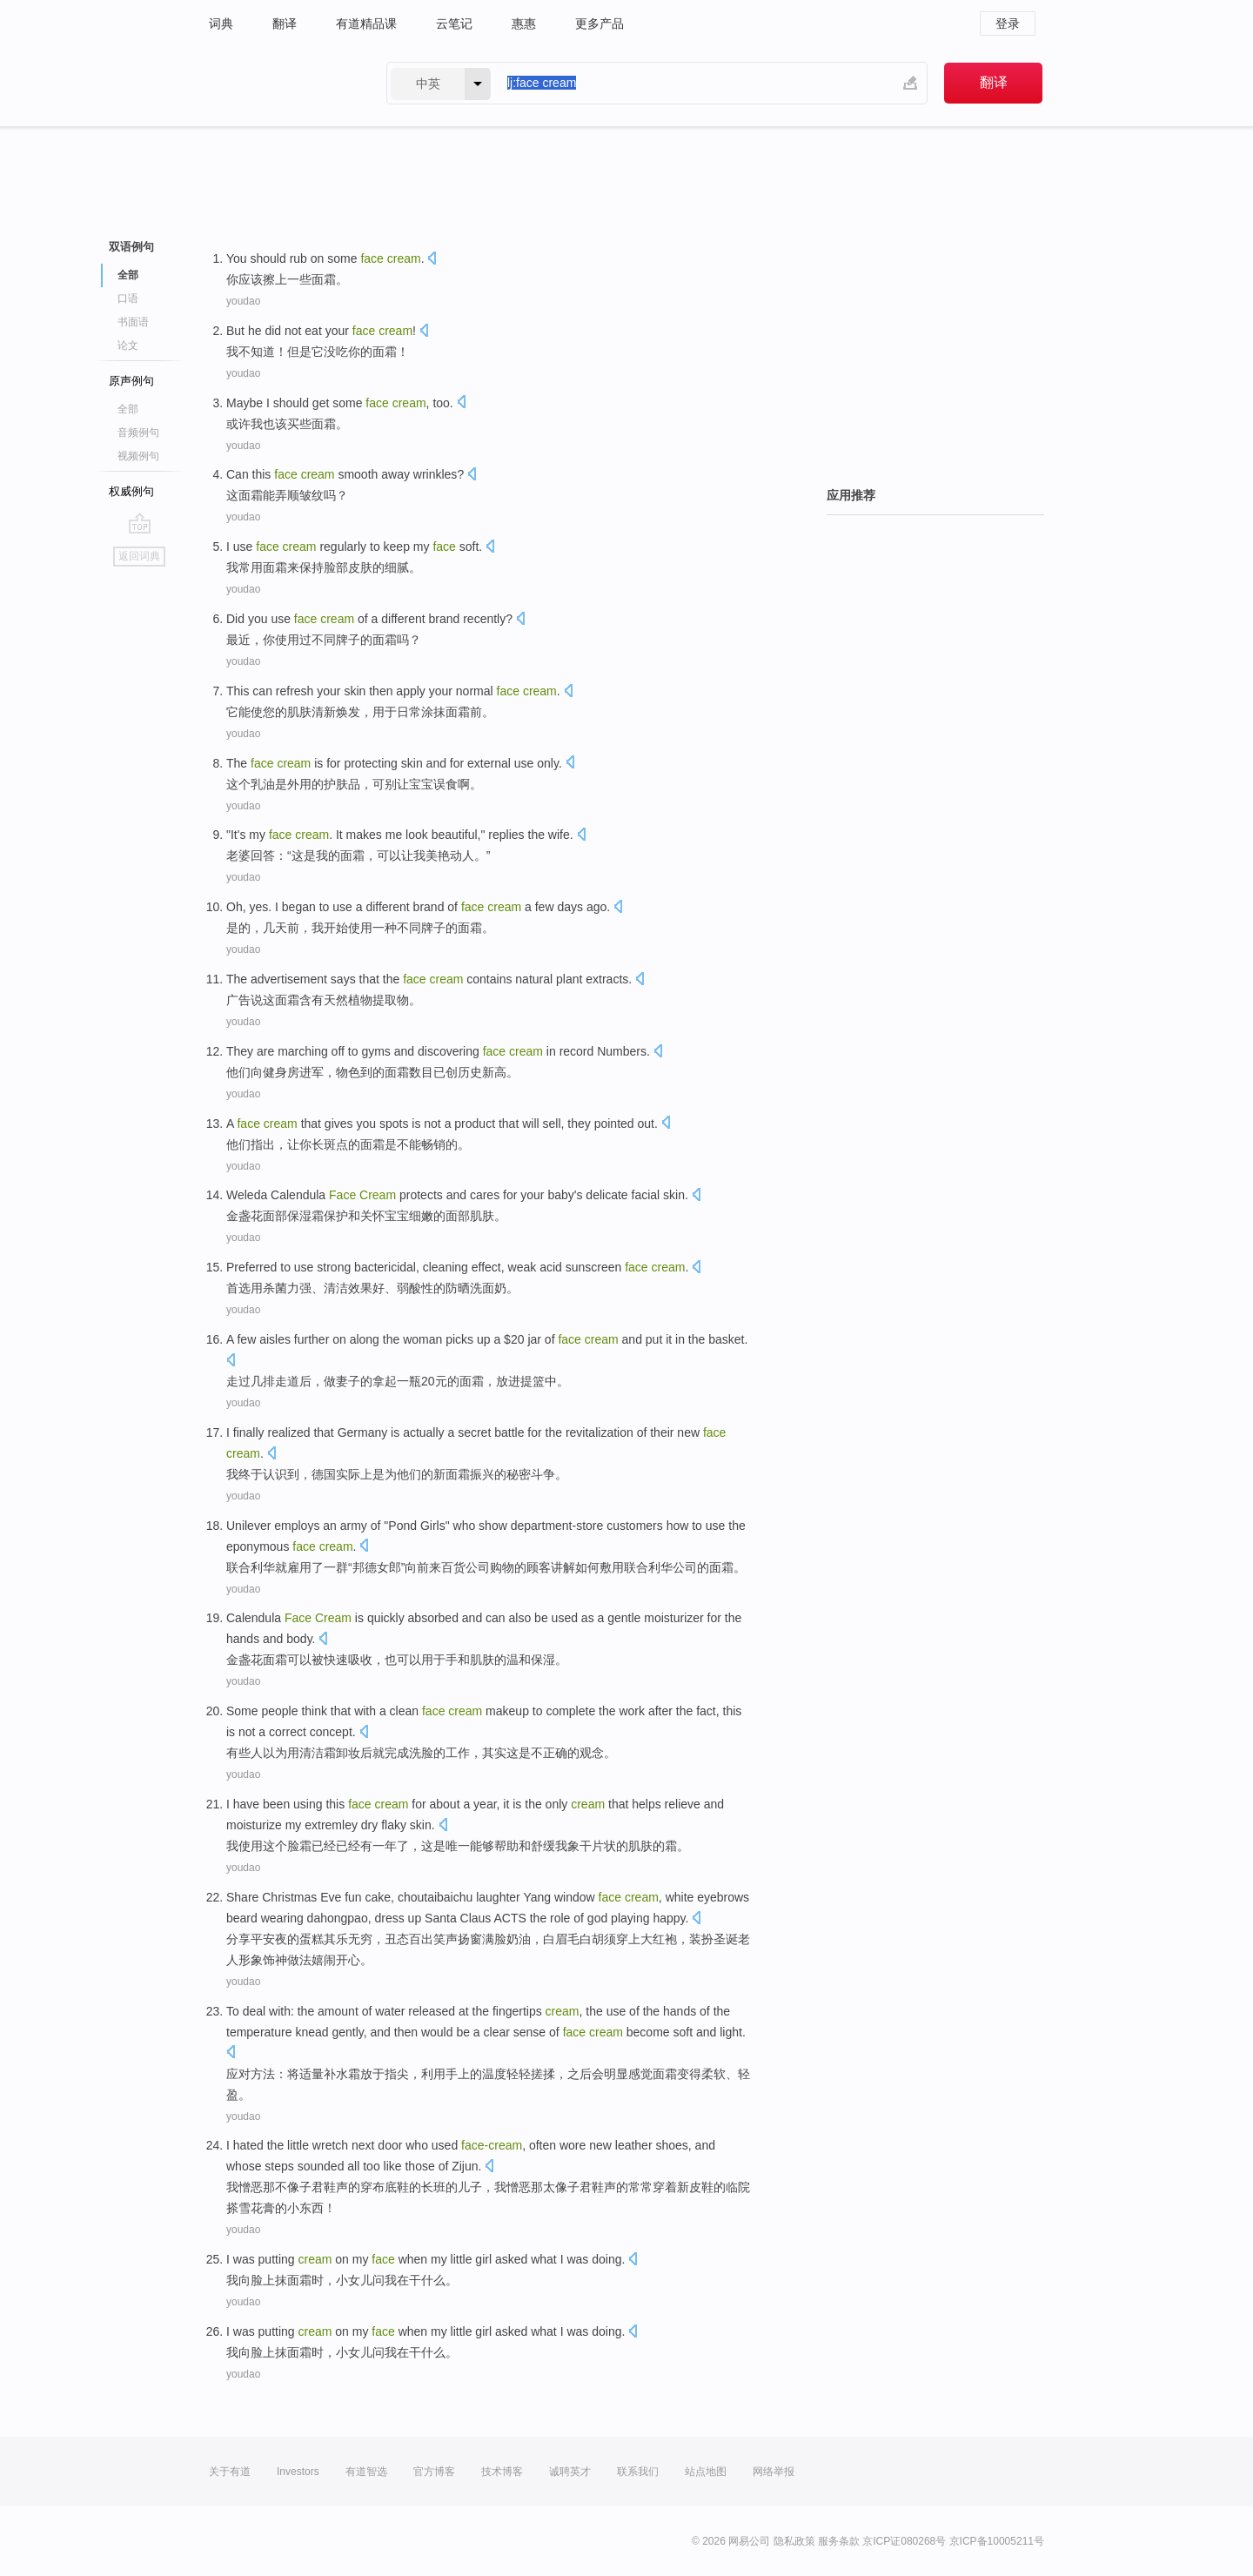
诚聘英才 (570, 2471)
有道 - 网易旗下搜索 (280, 83)
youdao (243, 301)
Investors (298, 2471)
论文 (127, 345)
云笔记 (454, 23)
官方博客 (434, 2471)
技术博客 (502, 2471)
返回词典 (139, 556)
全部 (127, 275)
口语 (127, 298)
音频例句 (138, 432)
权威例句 (131, 491)
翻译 (284, 23)
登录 (1007, 23)
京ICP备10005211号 (996, 2541)
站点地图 (706, 2471)
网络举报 (773, 2471)
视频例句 (138, 456)
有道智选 (366, 2471)
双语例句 (131, 246)
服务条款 (839, 2541)
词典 (221, 23)
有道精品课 (366, 23)
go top (140, 523)
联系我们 (638, 2471)
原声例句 (131, 380)
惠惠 (524, 23)
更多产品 (599, 23)
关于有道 (230, 2471)
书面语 (133, 322)
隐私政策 (794, 2541)
